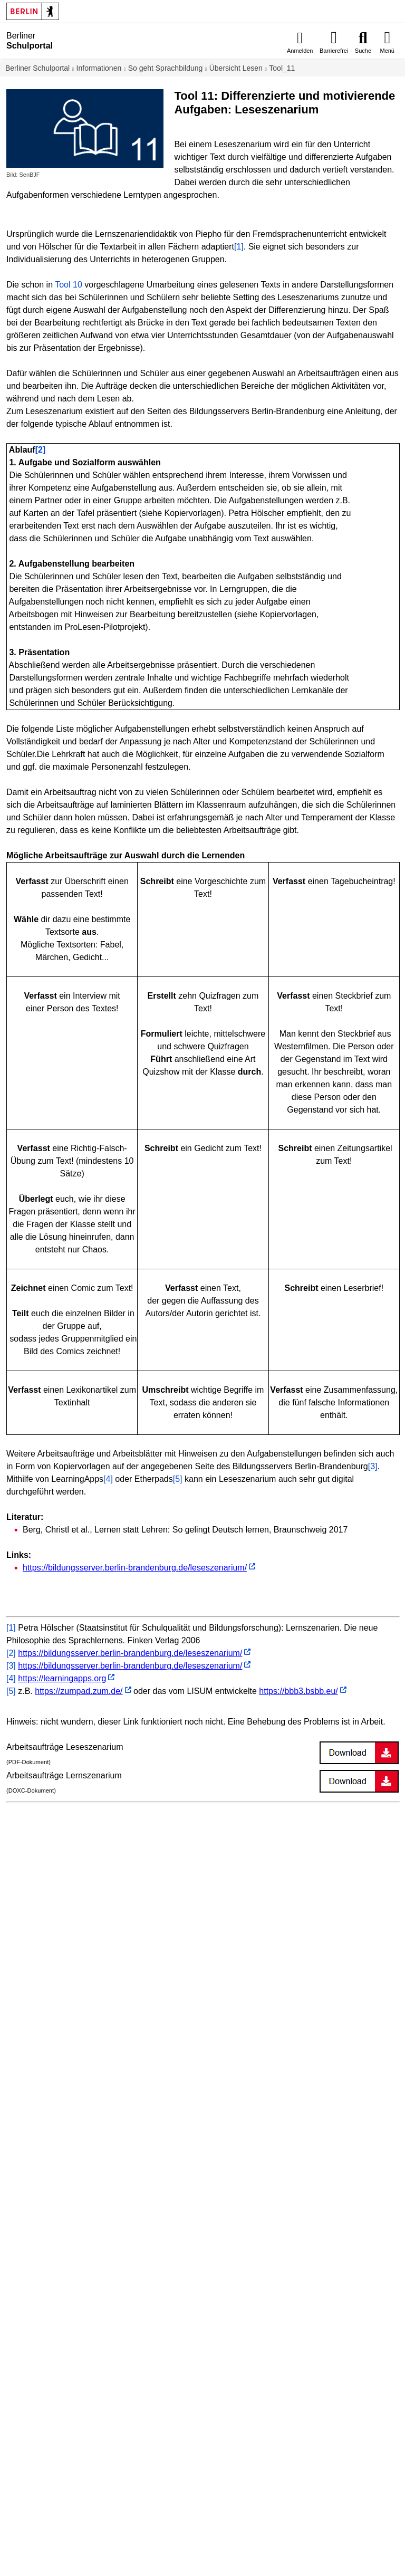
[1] (239, 246)
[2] (11, 1653)
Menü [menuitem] (387, 50)
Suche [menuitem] (363, 50)
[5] (177, 1478)
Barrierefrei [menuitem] (334, 50)
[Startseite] (85, 41)
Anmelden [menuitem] (300, 50)
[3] (373, 1466)
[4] (108, 1478)
